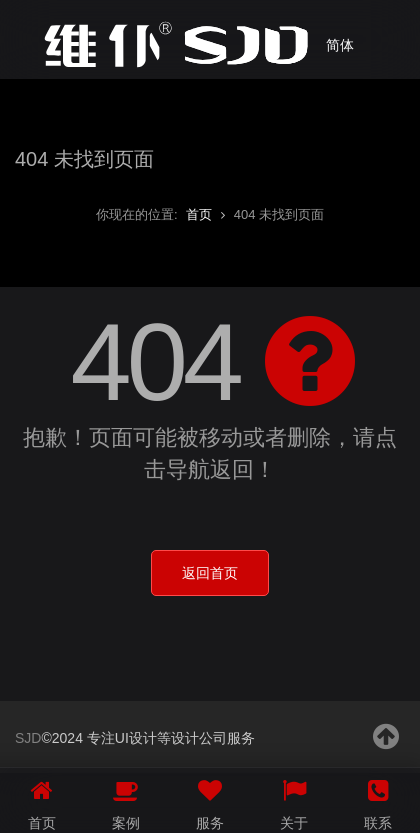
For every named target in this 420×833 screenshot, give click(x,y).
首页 (199, 214)
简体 (340, 45)
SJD (28, 738)
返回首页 (210, 573)
